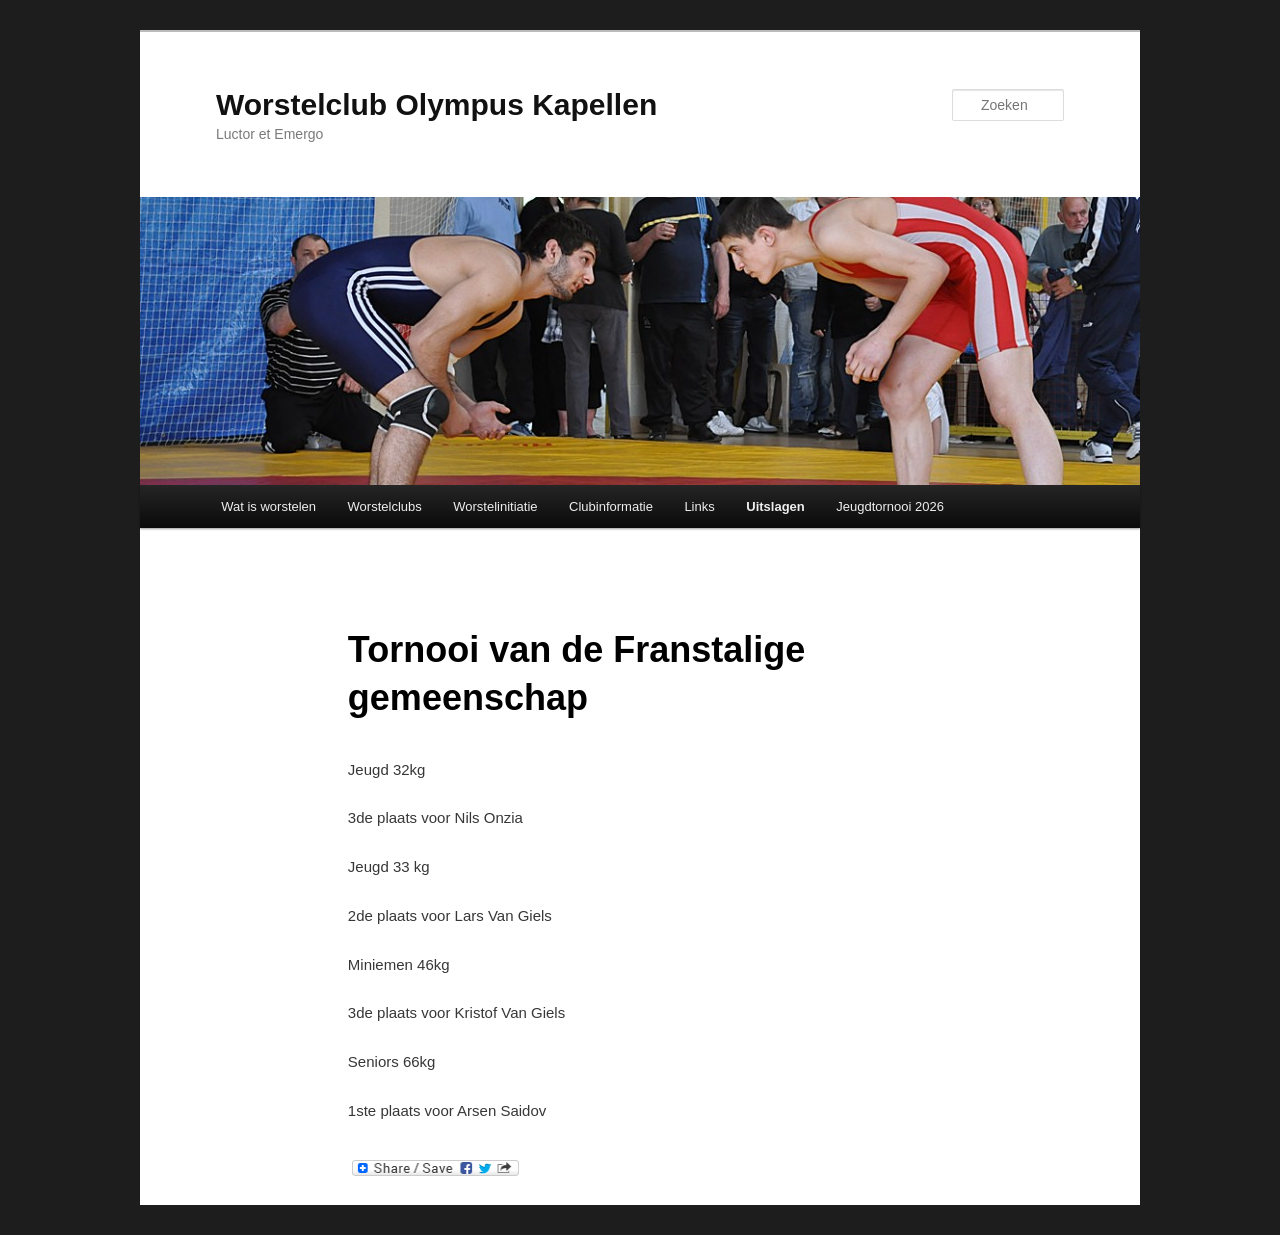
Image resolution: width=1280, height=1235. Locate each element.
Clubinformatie (611, 506)
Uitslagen (775, 506)
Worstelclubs (385, 506)
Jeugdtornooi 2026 (890, 506)
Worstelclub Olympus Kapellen (436, 104)
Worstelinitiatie (495, 506)
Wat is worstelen (268, 506)
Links (699, 506)
